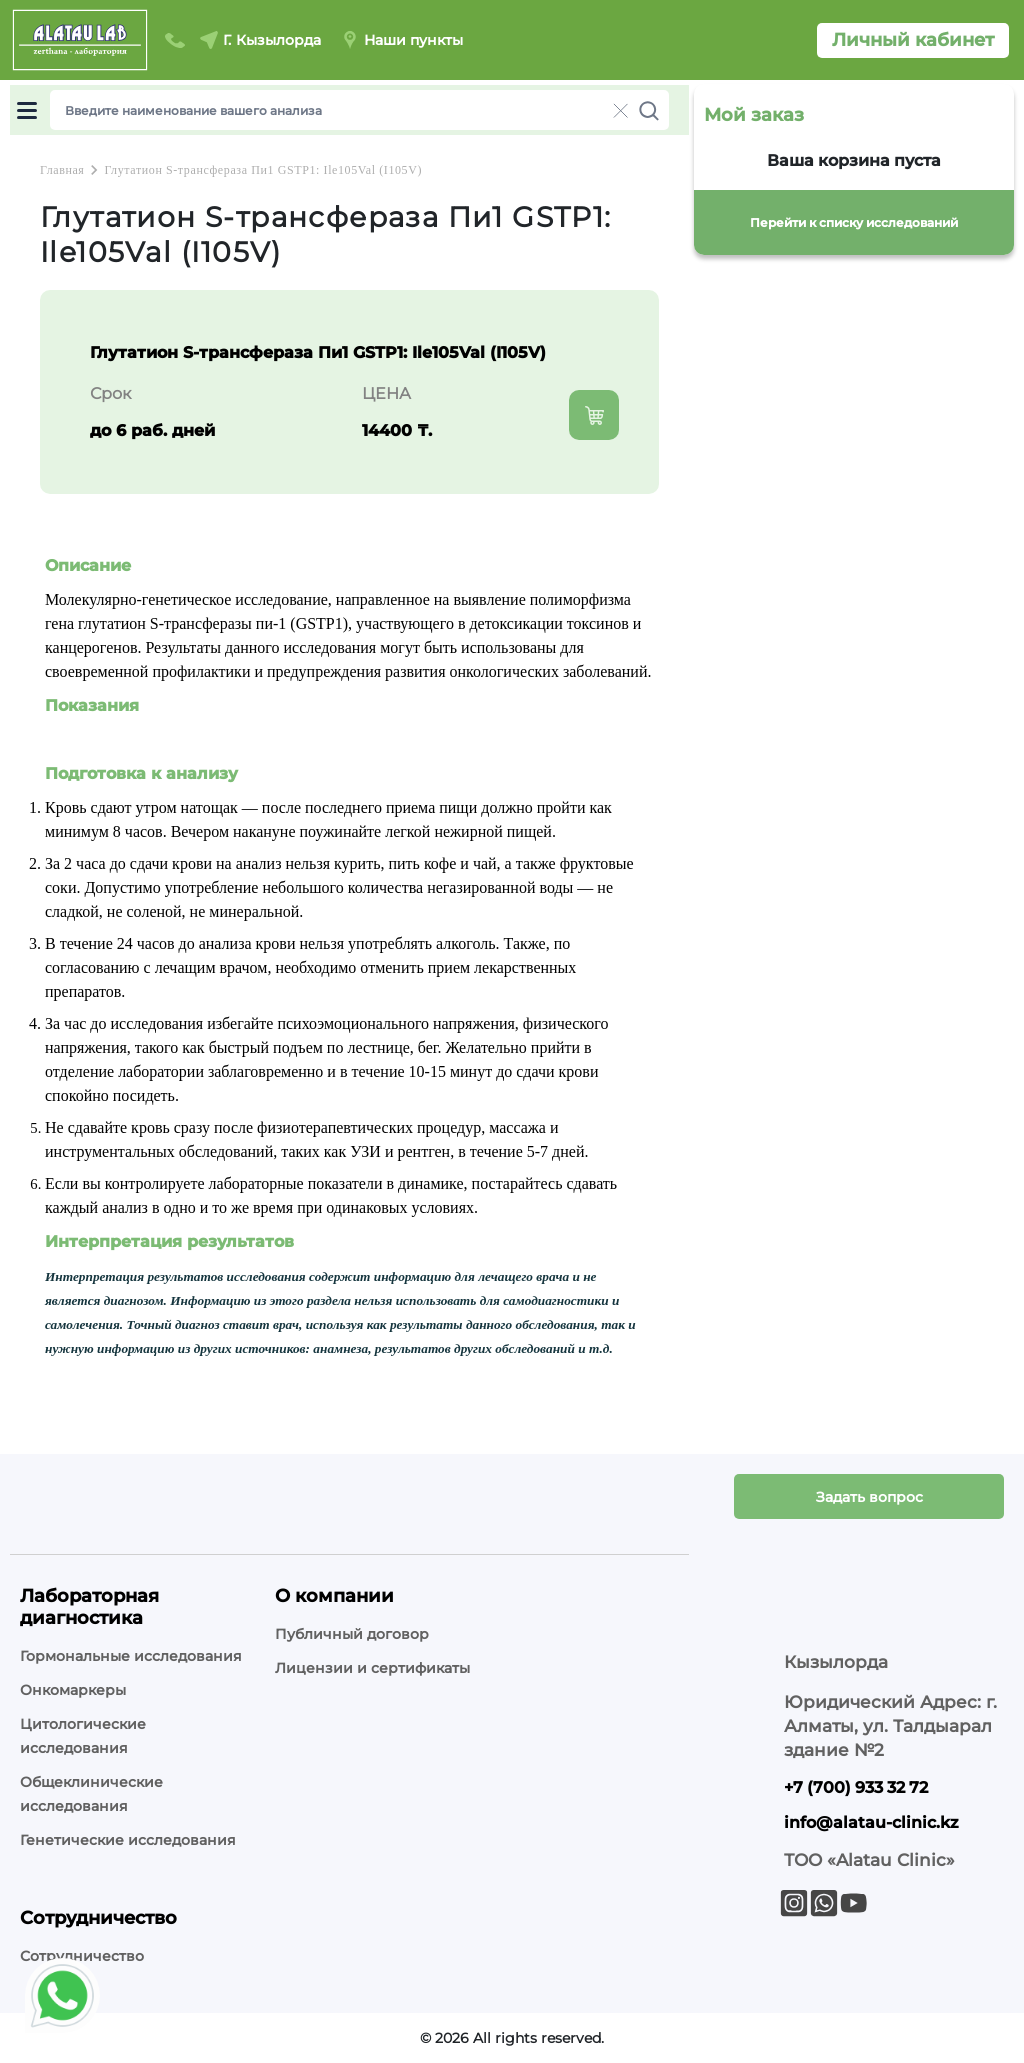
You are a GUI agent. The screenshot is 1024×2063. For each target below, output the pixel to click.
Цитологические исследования (83, 1736)
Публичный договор (352, 1634)
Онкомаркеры (73, 1690)
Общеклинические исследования (91, 1794)
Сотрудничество (82, 1956)
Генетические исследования (128, 1840)
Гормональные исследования (131, 1656)
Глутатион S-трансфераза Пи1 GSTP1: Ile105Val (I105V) (263, 170)
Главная (62, 170)
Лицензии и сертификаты (372, 1668)
